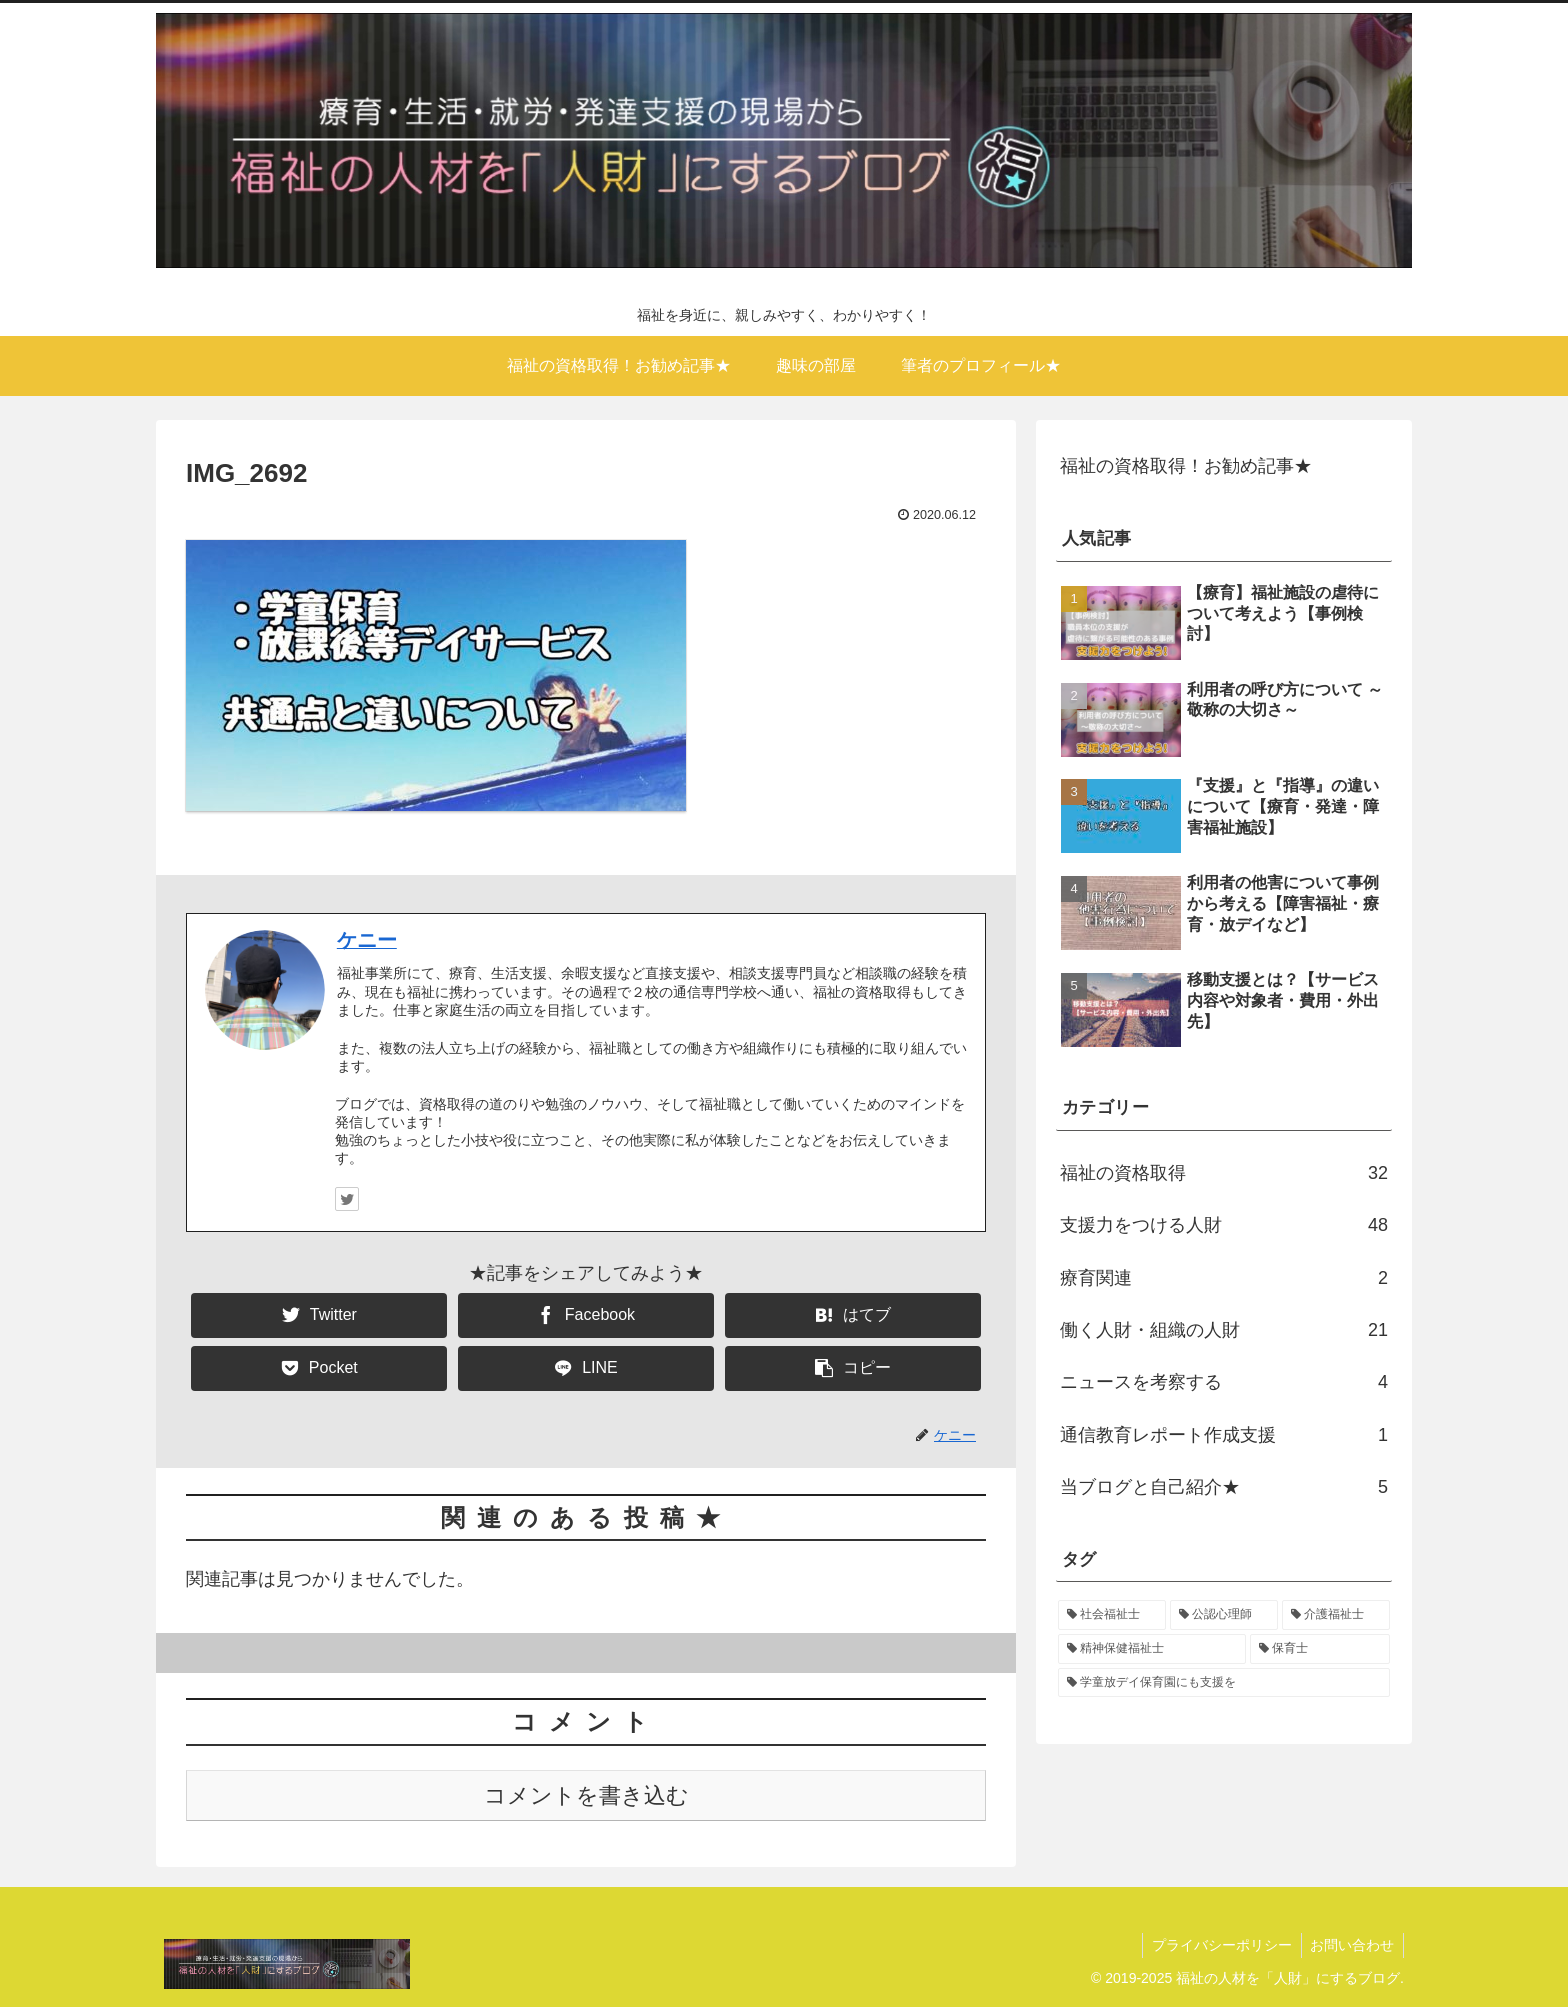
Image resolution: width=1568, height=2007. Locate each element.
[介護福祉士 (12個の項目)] (1336, 1615)
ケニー (367, 940)
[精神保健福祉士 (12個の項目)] (1152, 1649)
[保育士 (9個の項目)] (1320, 1649)
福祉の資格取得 (1224, 1173)
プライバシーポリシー (1218, 1945)
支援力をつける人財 (1224, 1225)
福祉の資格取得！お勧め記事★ (1186, 466)
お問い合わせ (1351, 1945)
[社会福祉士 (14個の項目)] (1112, 1615)
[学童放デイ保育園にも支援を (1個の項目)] (1224, 1683)
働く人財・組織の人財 (1224, 1330)
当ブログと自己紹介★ (1224, 1487)
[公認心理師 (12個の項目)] (1224, 1615)
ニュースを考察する (1224, 1382)
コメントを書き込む (586, 1795)
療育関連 (1224, 1278)
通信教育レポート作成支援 (1224, 1435)
